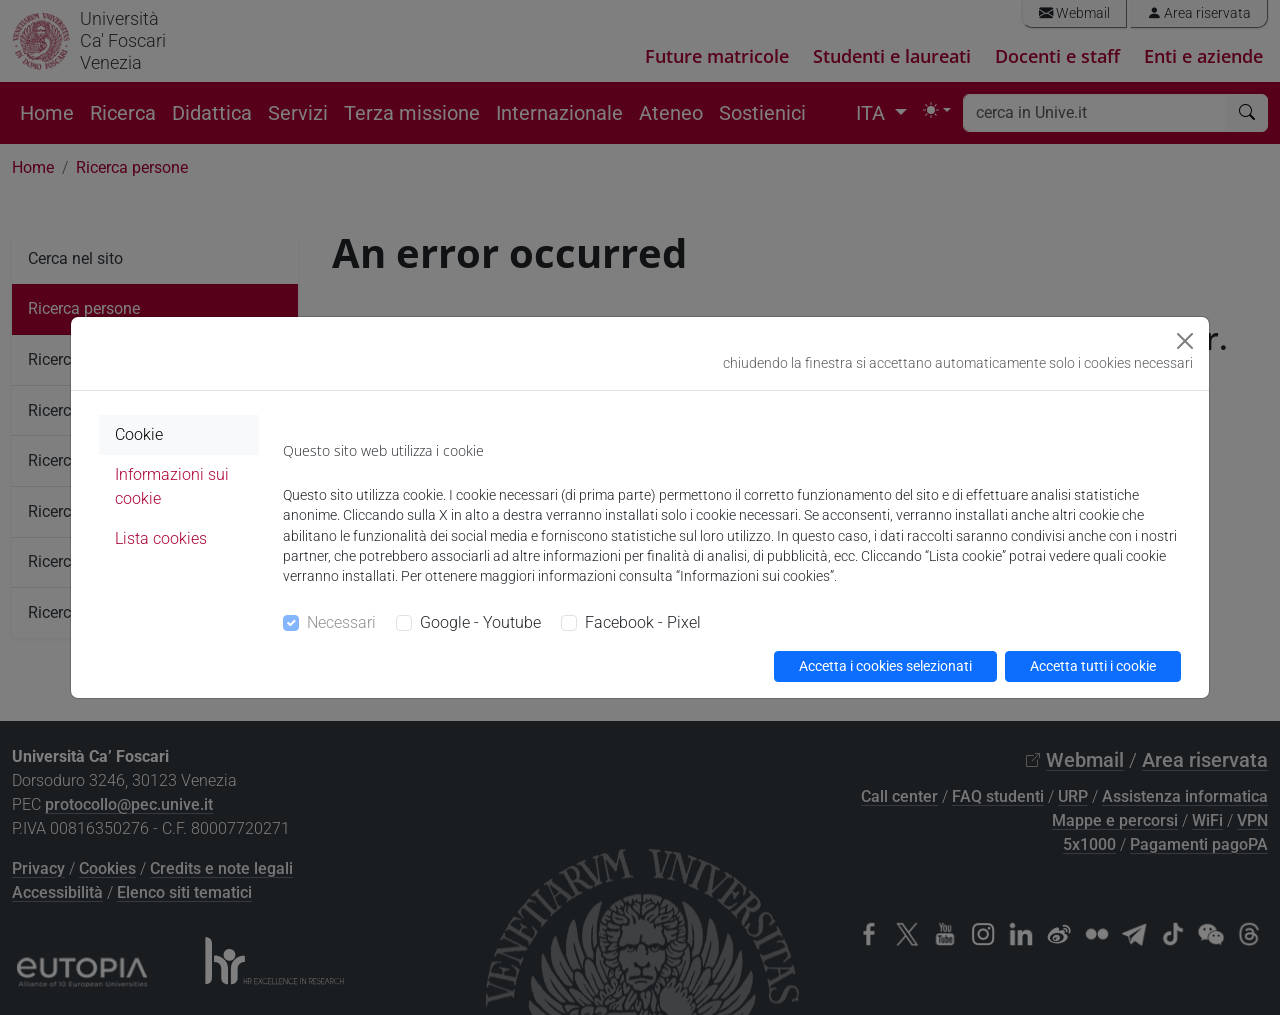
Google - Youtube (480, 622)
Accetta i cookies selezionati (885, 666)
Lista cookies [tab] (161, 538)
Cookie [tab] (139, 434)
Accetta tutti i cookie (1093, 666)
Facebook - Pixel (643, 622)
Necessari (341, 622)
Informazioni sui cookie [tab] (172, 486)
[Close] (1185, 341)
